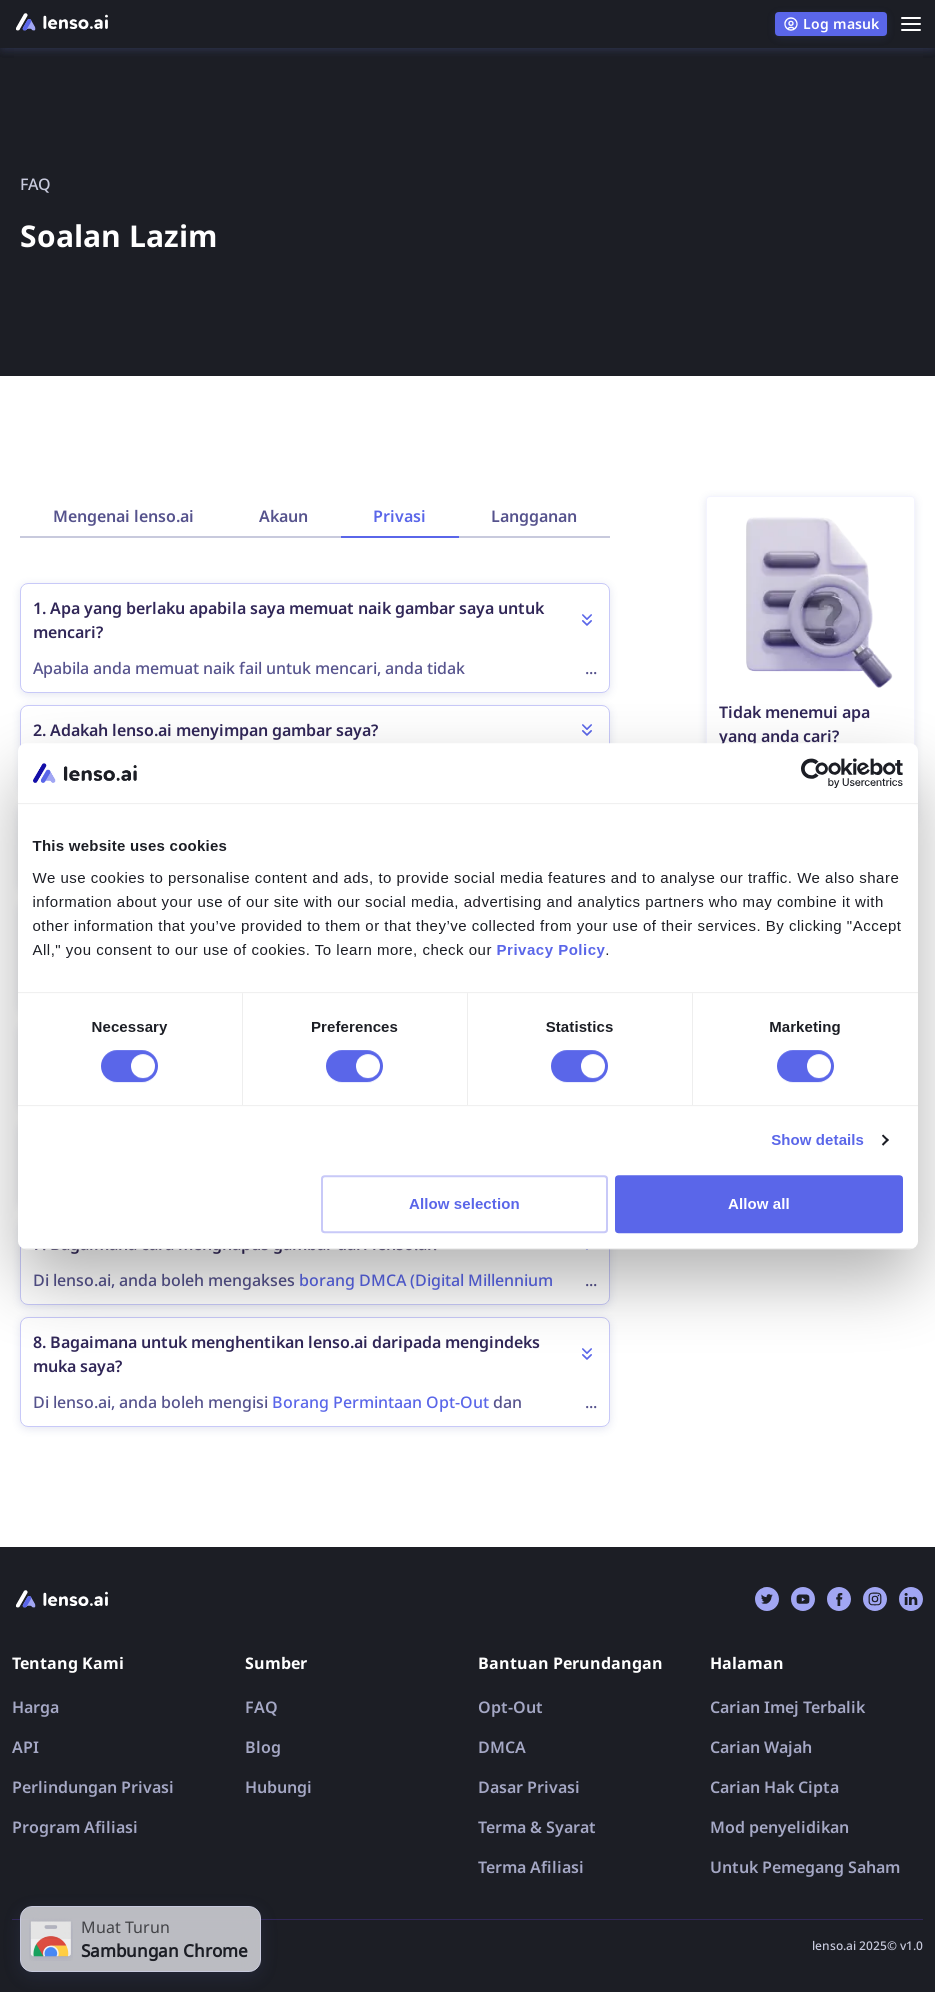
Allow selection (464, 1203)
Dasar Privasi (529, 1787)
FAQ (261, 1707)
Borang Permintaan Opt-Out (380, 1402)
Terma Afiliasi (531, 1867)
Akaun (283, 516)
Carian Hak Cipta (774, 1787)
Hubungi (278, 1787)
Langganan (534, 516)
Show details (817, 1139)
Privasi (399, 516)
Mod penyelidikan (779, 1827)
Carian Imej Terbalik (787, 1707)
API (25, 1747)
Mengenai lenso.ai (123, 516)
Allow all (759, 1203)
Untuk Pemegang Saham (805, 1867)
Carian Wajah (761, 1747)
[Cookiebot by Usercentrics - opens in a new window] (815, 773)
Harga (35, 1707)
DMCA (502, 1747)
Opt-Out (510, 1707)
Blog (263, 1747)
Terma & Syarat (537, 1827)
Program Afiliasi (75, 1827)
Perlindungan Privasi (93, 1787)
